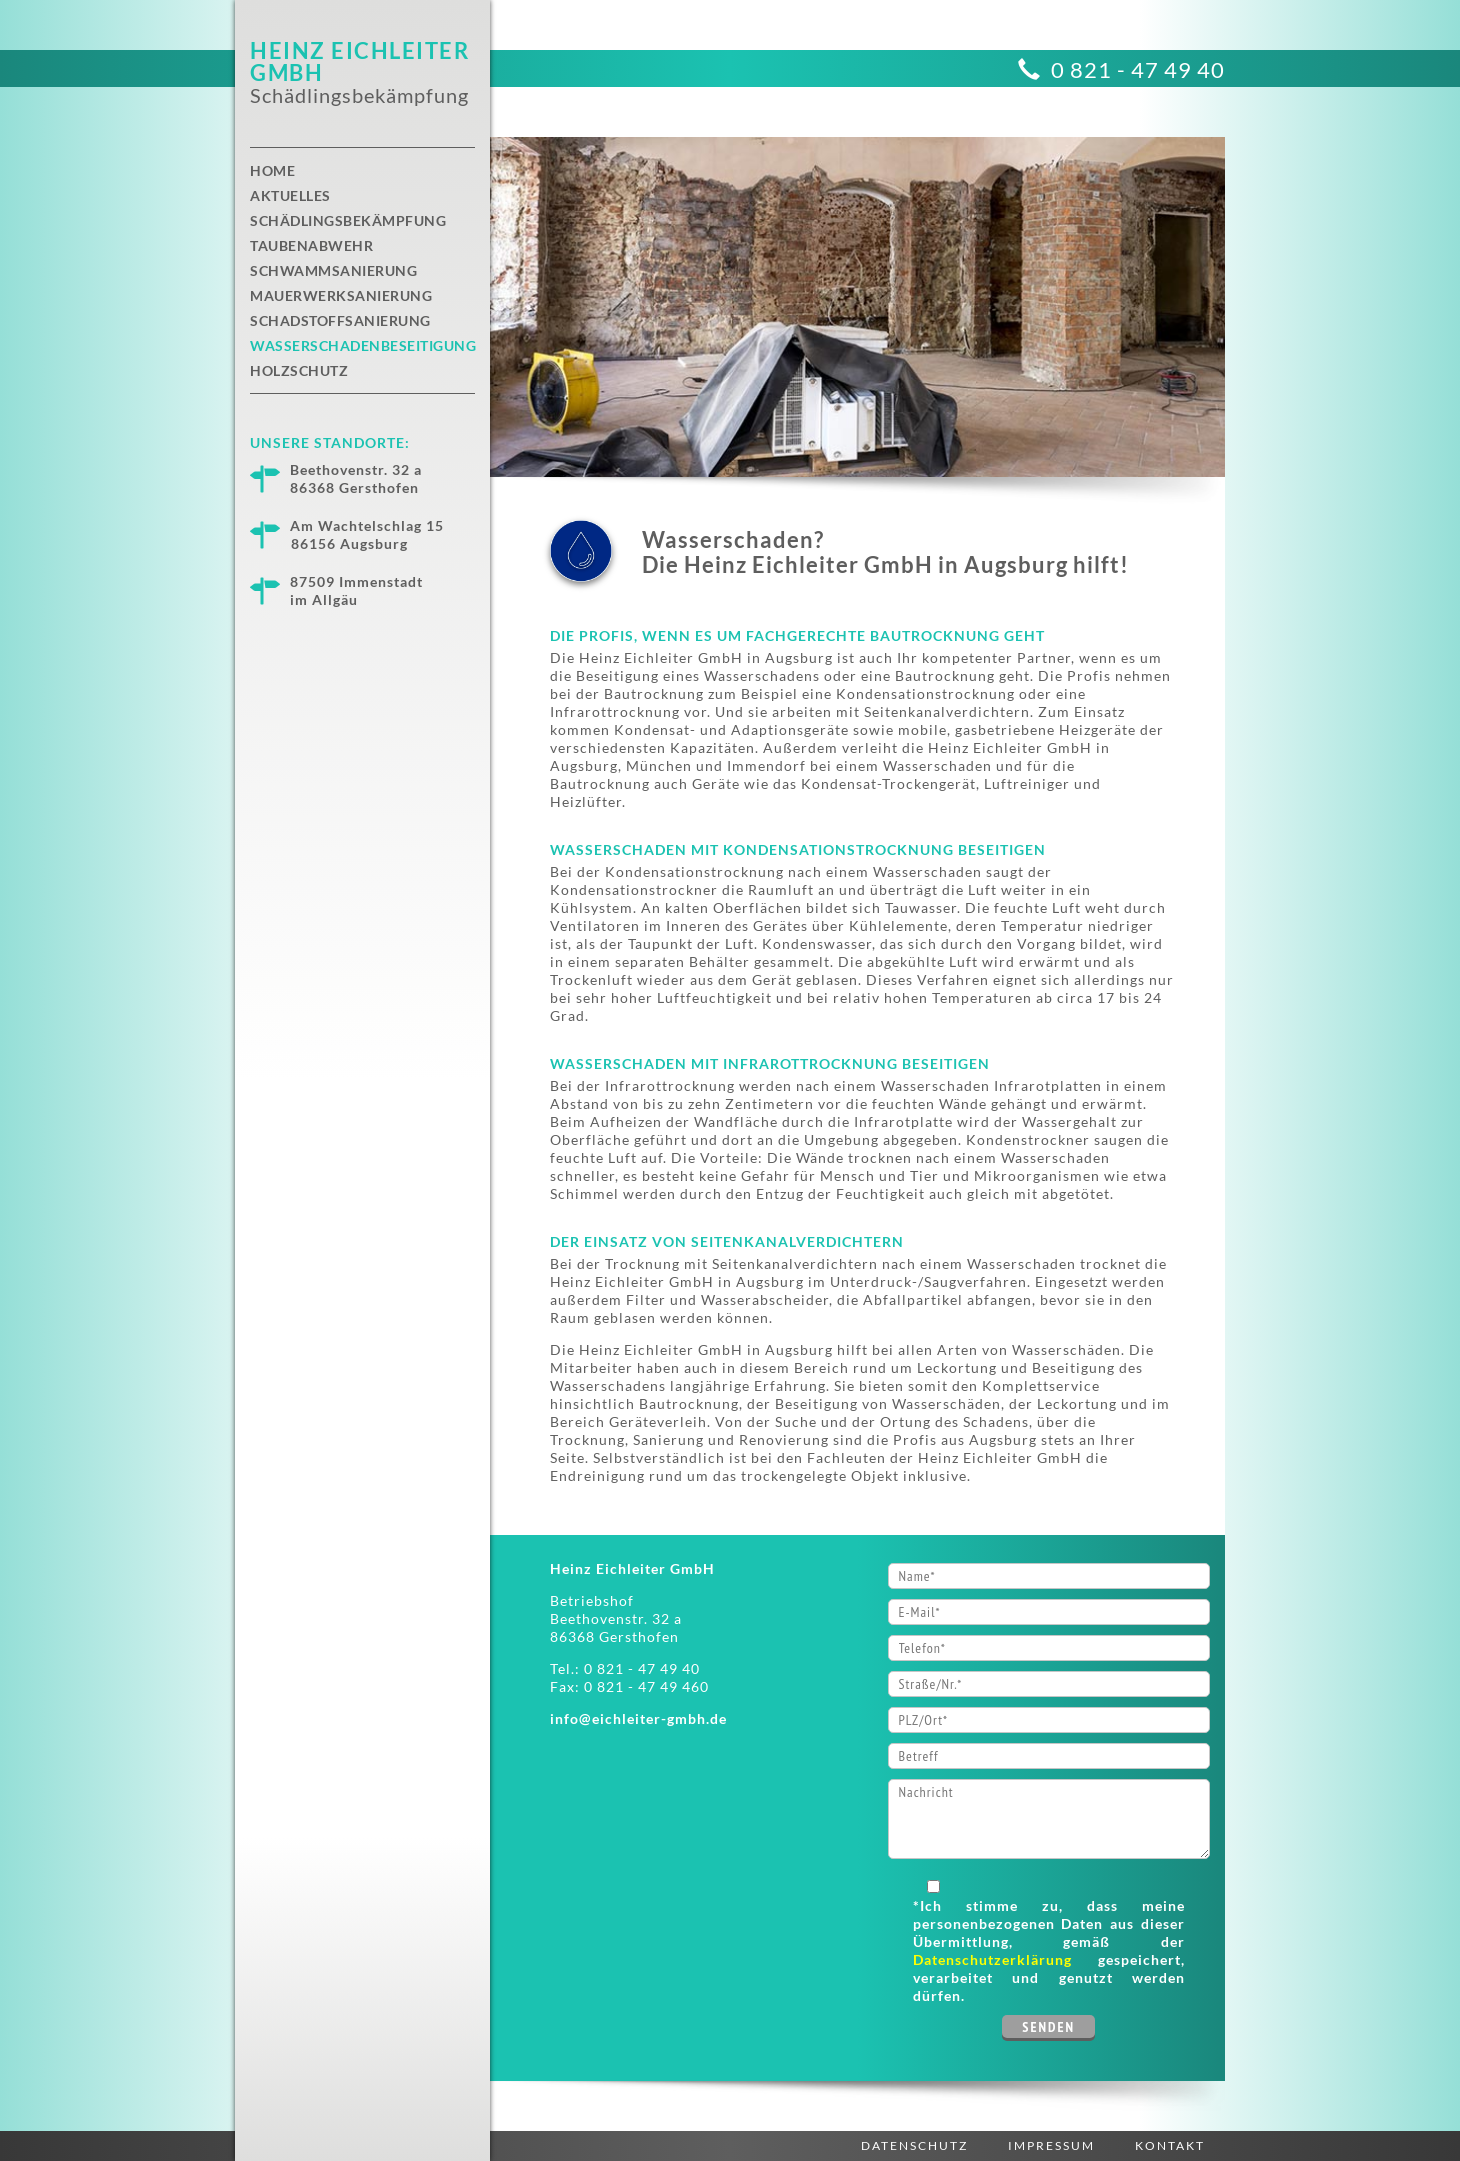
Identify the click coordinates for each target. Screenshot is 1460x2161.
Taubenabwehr (311, 245)
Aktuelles (290, 195)
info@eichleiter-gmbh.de (638, 1718)
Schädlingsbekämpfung (348, 220)
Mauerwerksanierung (341, 295)
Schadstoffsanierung (340, 320)
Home (272, 170)
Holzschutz (299, 370)
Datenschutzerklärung (992, 1959)
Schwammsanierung (333, 270)
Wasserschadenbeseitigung (363, 345)
